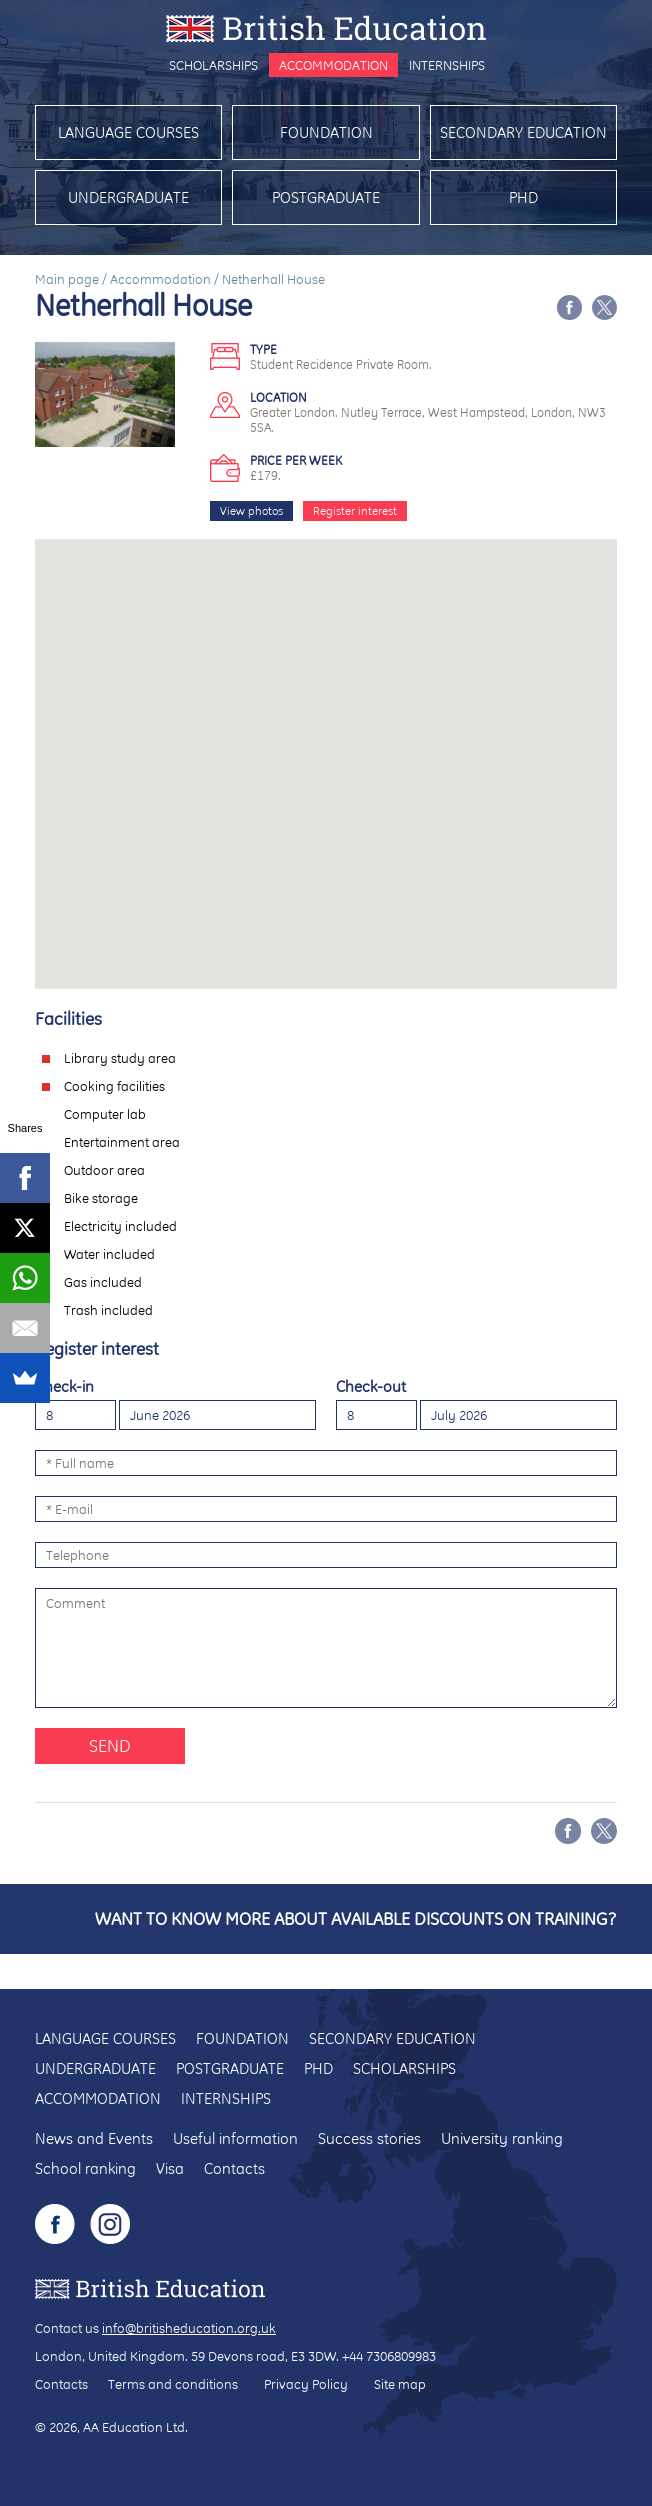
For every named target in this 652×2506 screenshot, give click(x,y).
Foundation (326, 132)
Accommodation (333, 65)
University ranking (502, 2138)
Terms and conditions (173, 2384)
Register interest (355, 511)
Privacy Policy (306, 2384)
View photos (251, 511)
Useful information (235, 2138)
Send (110, 1745)
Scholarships (213, 65)
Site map (400, 2384)
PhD (523, 197)
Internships (447, 65)
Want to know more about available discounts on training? (355, 1918)
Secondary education (523, 132)
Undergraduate (128, 197)
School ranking (85, 2168)
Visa (170, 2168)
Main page (67, 279)
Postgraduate (326, 197)
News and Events (94, 2138)
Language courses (128, 132)
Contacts (234, 2168)
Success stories (369, 2138)
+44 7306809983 (389, 2356)
